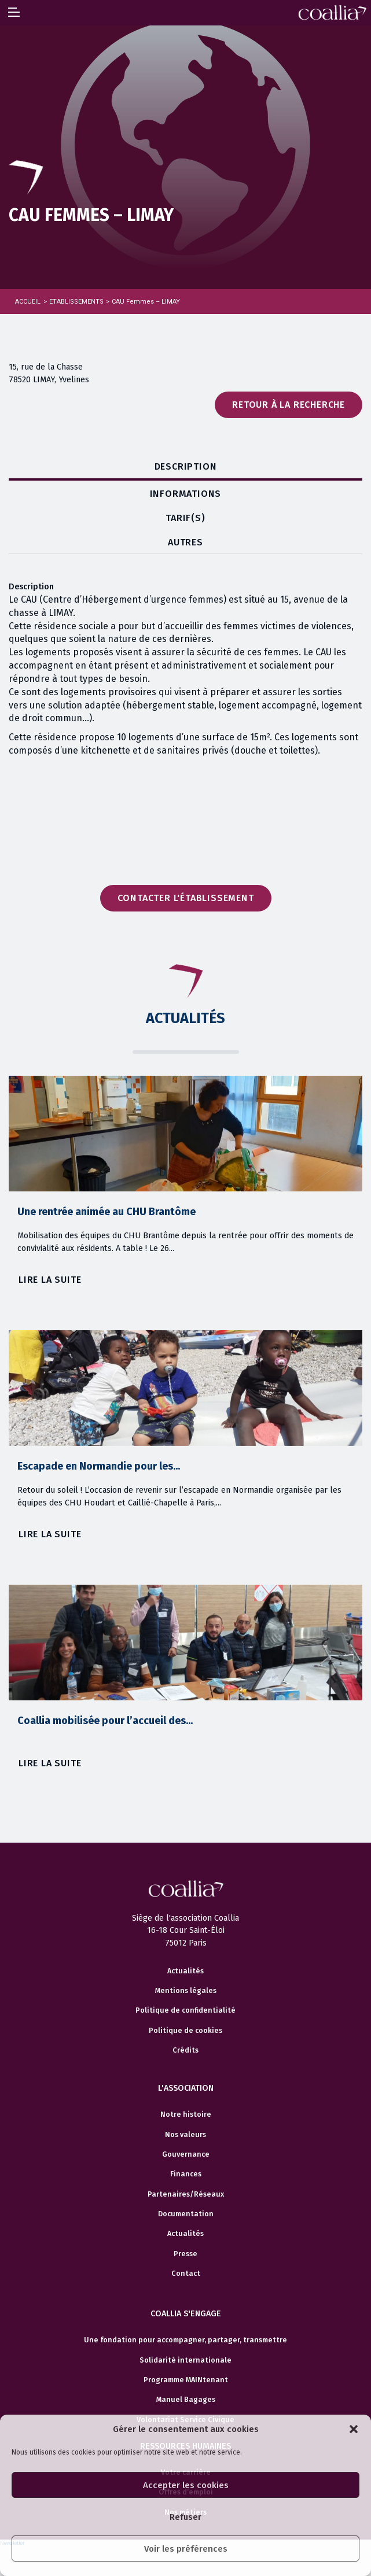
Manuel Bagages (185, 2400)
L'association (186, 2088)
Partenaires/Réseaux (186, 2194)
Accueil (28, 301)
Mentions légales (185, 1991)
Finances (185, 2174)
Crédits (185, 2050)
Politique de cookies (185, 2031)
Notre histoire (185, 2114)
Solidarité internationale (185, 2360)
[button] (353, 2429)
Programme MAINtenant (186, 2380)
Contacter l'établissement (185, 897)
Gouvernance (186, 2154)
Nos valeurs (185, 2135)
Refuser (185, 2517)
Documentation (186, 2214)
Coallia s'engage (185, 2314)
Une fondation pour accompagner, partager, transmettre (185, 2340)
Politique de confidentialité (185, 2010)
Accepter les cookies (186, 2485)
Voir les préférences (185, 2549)
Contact (185, 2273)
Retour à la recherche (288, 404)
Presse (185, 2254)
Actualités (185, 1971)
